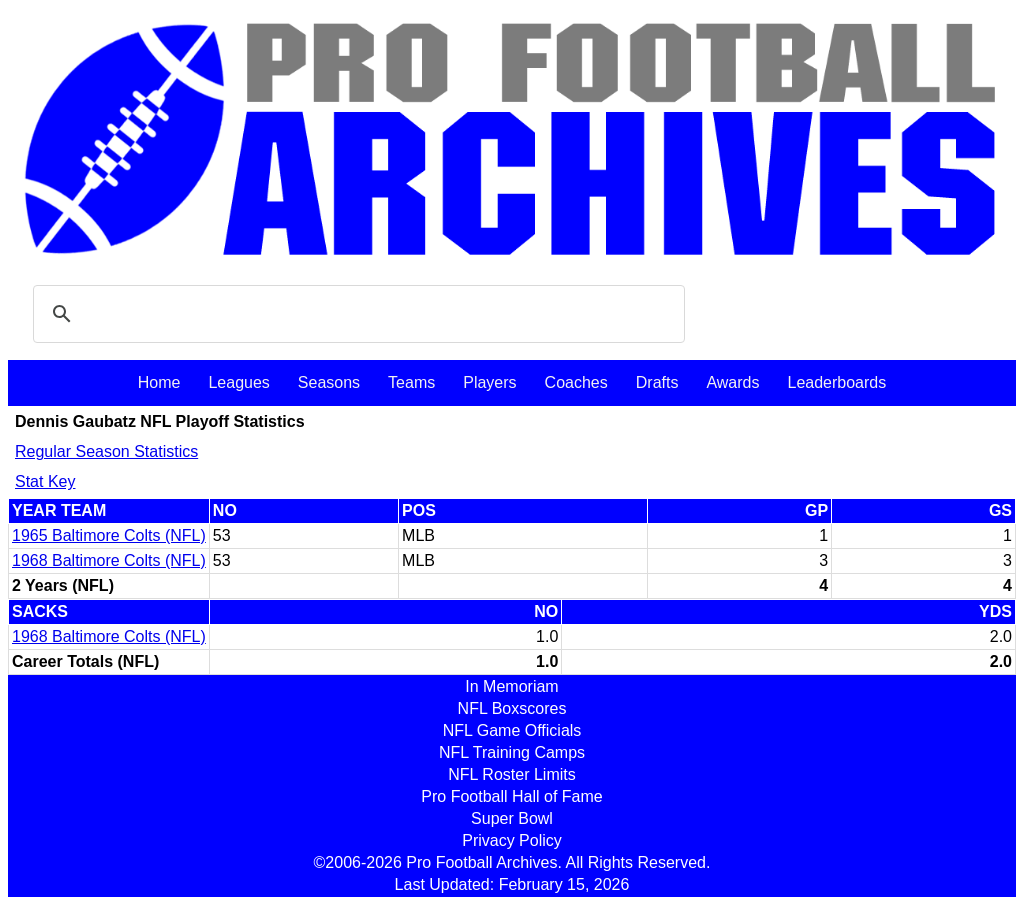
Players (489, 382)
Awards (732, 382)
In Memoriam (511, 686)
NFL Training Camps (512, 752)
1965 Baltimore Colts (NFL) (109, 535)
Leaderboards (836, 382)
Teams (411, 382)
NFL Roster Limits (511, 774)
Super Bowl (512, 818)
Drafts (657, 382)
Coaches (576, 382)
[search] (356, 314)
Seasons (329, 382)
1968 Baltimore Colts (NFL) (109, 560)
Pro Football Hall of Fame (511, 796)
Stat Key (45, 481)
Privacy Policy (512, 840)
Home (159, 382)
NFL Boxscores (512, 708)
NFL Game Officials (512, 730)
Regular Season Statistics (106, 451)
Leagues (238, 382)
